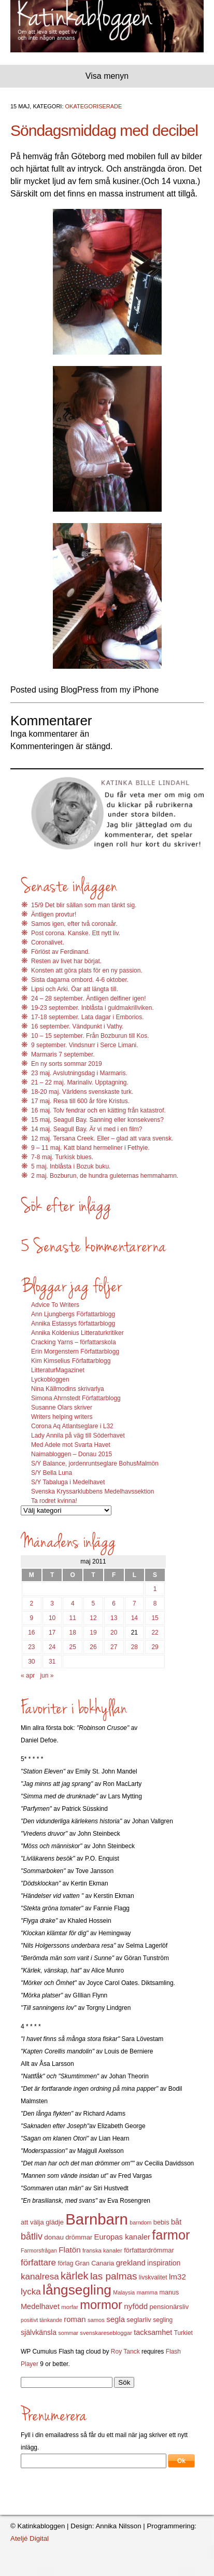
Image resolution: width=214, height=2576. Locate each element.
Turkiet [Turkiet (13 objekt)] (183, 2332)
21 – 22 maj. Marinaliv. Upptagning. (80, 1082)
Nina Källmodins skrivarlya (67, 1388)
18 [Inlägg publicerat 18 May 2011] (72, 1632)
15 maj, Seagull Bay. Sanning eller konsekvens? (97, 1119)
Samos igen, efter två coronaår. (74, 923)
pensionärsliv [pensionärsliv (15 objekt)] (169, 2307)
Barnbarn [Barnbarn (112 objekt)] (96, 2219)
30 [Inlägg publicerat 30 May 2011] (31, 1661)
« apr (28, 1675)
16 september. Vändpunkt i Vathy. (77, 1026)
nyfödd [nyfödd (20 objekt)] (136, 2306)
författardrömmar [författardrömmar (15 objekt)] (149, 2250)
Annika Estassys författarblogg (73, 1323)
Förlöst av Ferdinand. (60, 951)
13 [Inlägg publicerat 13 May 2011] (113, 1618)
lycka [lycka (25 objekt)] (31, 2292)
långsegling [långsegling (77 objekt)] (76, 2290)
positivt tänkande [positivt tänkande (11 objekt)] (41, 2320)
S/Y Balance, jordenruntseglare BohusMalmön (95, 1463)
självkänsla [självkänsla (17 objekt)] (38, 2332)
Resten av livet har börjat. (66, 961)
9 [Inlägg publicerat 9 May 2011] (32, 1618)
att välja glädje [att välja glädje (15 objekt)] (42, 2222)
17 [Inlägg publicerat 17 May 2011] (52, 1632)
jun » (46, 1675)
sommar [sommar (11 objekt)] (68, 2333)
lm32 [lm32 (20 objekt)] (177, 2276)
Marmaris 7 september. (63, 1054)
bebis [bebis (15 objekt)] (161, 2222)
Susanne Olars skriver (61, 1407)
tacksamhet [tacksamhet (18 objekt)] (153, 2332)
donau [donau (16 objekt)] (54, 2237)
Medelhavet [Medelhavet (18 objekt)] (40, 2306)
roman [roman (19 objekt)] (74, 2319)
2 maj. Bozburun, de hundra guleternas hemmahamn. (104, 1175)
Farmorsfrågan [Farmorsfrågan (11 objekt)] (39, 2250)
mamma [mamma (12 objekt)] (147, 2292)
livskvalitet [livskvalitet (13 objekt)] (153, 2277)
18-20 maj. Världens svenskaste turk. (82, 1091)
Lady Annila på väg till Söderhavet (78, 1435)
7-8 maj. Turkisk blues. (62, 1157)
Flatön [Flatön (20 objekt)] (69, 2249)
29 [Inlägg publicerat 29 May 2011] (154, 1647)
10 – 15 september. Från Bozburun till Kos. (90, 1035)
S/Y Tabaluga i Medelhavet (68, 1482)
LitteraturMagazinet (57, 1370)
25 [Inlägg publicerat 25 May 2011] (72, 1647)
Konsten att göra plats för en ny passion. (86, 970)
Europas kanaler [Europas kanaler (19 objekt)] (122, 2237)
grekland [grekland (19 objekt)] (131, 2263)
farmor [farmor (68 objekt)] (171, 2235)
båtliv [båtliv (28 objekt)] (31, 2236)
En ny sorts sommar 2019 (66, 1063)
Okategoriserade (93, 106)
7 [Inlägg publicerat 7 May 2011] (134, 1603)
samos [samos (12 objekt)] (96, 2320)
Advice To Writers (55, 1304)
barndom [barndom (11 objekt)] (140, 2222)
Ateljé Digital (29, 2538)
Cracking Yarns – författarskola (73, 1342)
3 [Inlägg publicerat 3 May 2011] (52, 1603)
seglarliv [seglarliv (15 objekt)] (138, 2320)
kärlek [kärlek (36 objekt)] (75, 2276)
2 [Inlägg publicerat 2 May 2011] (32, 1603)
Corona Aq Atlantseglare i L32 (72, 1426)
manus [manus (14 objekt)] (169, 2292)
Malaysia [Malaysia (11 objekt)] (124, 2292)
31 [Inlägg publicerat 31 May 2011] (52, 1661)
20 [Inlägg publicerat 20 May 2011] (113, 1632)
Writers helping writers (61, 1416)
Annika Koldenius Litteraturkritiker (77, 1332)
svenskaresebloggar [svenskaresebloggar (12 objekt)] (106, 2333)
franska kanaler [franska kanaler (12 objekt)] (102, 2250)
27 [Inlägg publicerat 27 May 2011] (113, 1647)
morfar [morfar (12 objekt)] (69, 2307)
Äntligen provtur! (53, 914)
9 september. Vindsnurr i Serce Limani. (84, 1045)
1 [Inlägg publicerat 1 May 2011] (155, 1589)
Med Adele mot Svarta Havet (70, 1444)
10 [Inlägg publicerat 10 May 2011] (52, 1618)
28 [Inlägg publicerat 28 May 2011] (134, 1647)
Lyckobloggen (50, 1379)
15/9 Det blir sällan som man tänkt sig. (83, 905)
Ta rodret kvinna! (54, 1500)
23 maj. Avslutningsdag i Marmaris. (79, 1073)
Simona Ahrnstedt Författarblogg (76, 1398)
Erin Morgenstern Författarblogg (75, 1351)
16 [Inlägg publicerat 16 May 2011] (31, 1632)
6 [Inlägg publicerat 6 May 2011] (114, 1603)
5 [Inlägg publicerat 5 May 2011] (93, 1603)
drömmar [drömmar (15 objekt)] (78, 2237)
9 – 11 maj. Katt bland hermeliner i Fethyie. (90, 1147)
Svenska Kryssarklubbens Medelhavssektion (92, 1491)
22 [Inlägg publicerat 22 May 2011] (154, 1632)
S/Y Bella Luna (51, 1472)
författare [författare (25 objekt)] (38, 2263)
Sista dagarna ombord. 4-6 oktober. (80, 979)
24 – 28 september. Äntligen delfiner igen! (88, 998)
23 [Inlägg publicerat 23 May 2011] (31, 1647)
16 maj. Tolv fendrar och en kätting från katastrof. (98, 1110)
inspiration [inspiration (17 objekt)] (163, 2263)
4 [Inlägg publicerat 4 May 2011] (73, 1603)
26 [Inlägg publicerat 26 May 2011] (93, 1647)
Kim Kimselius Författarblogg (70, 1360)
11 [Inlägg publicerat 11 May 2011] (72, 1618)
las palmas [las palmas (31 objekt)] (113, 2276)
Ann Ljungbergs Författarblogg (73, 1314)
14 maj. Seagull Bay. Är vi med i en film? (86, 1129)
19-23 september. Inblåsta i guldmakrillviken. (92, 1007)
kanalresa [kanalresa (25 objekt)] (40, 2277)
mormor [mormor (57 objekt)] (101, 2305)
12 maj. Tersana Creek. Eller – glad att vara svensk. (102, 1138)
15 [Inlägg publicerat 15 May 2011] (154, 1618)
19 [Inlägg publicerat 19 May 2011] (93, 1632)
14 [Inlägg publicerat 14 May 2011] (134, 1618)
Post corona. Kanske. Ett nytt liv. (75, 933)
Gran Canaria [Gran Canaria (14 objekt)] (95, 2263)
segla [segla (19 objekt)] (115, 2319)
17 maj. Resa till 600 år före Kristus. (80, 1101)
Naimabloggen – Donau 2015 (71, 1454)
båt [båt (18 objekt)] (176, 2222)
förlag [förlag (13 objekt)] (65, 2263)
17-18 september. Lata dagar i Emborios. (87, 1017)
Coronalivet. (47, 942)
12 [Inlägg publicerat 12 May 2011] (93, 1618)
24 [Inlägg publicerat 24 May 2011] (52, 1647)
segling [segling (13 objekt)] (163, 2320)
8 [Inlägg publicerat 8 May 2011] (155, 1603)
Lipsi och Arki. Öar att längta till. (74, 989)
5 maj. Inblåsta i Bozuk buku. (70, 1166)
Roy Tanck (125, 2351)
